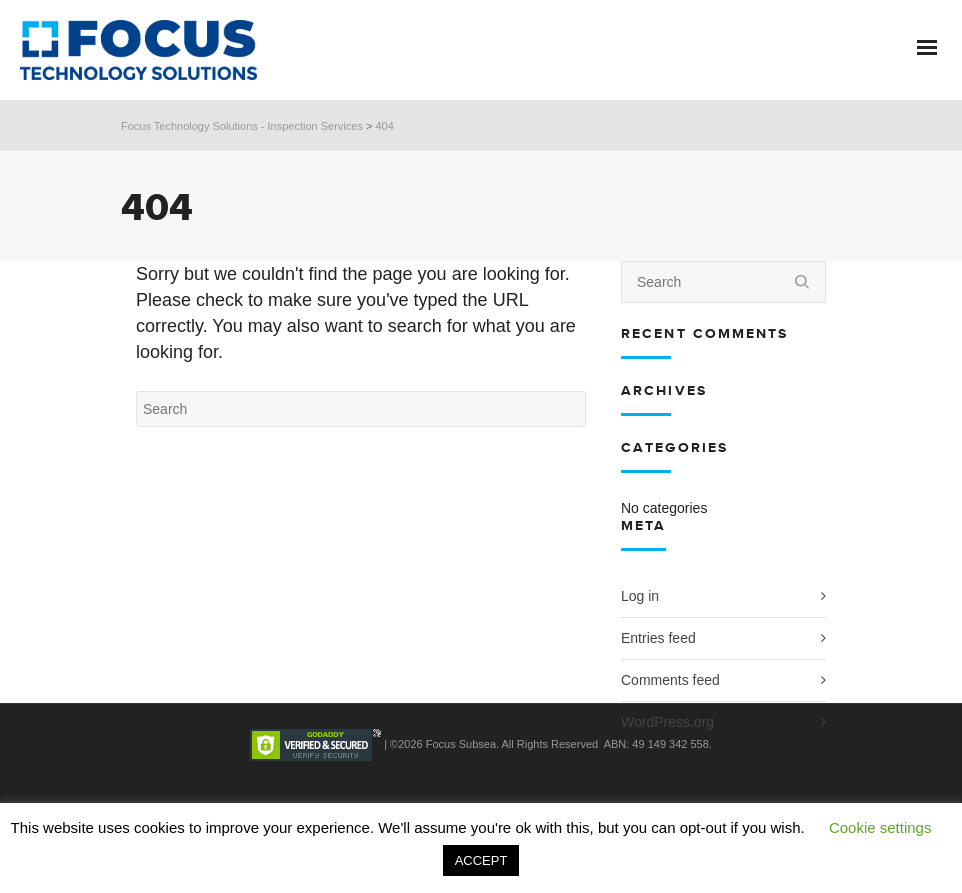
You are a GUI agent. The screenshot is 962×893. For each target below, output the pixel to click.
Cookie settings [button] (880, 827)
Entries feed (658, 638)
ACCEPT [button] (481, 860)
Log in (640, 596)
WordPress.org (667, 722)
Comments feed (670, 680)
